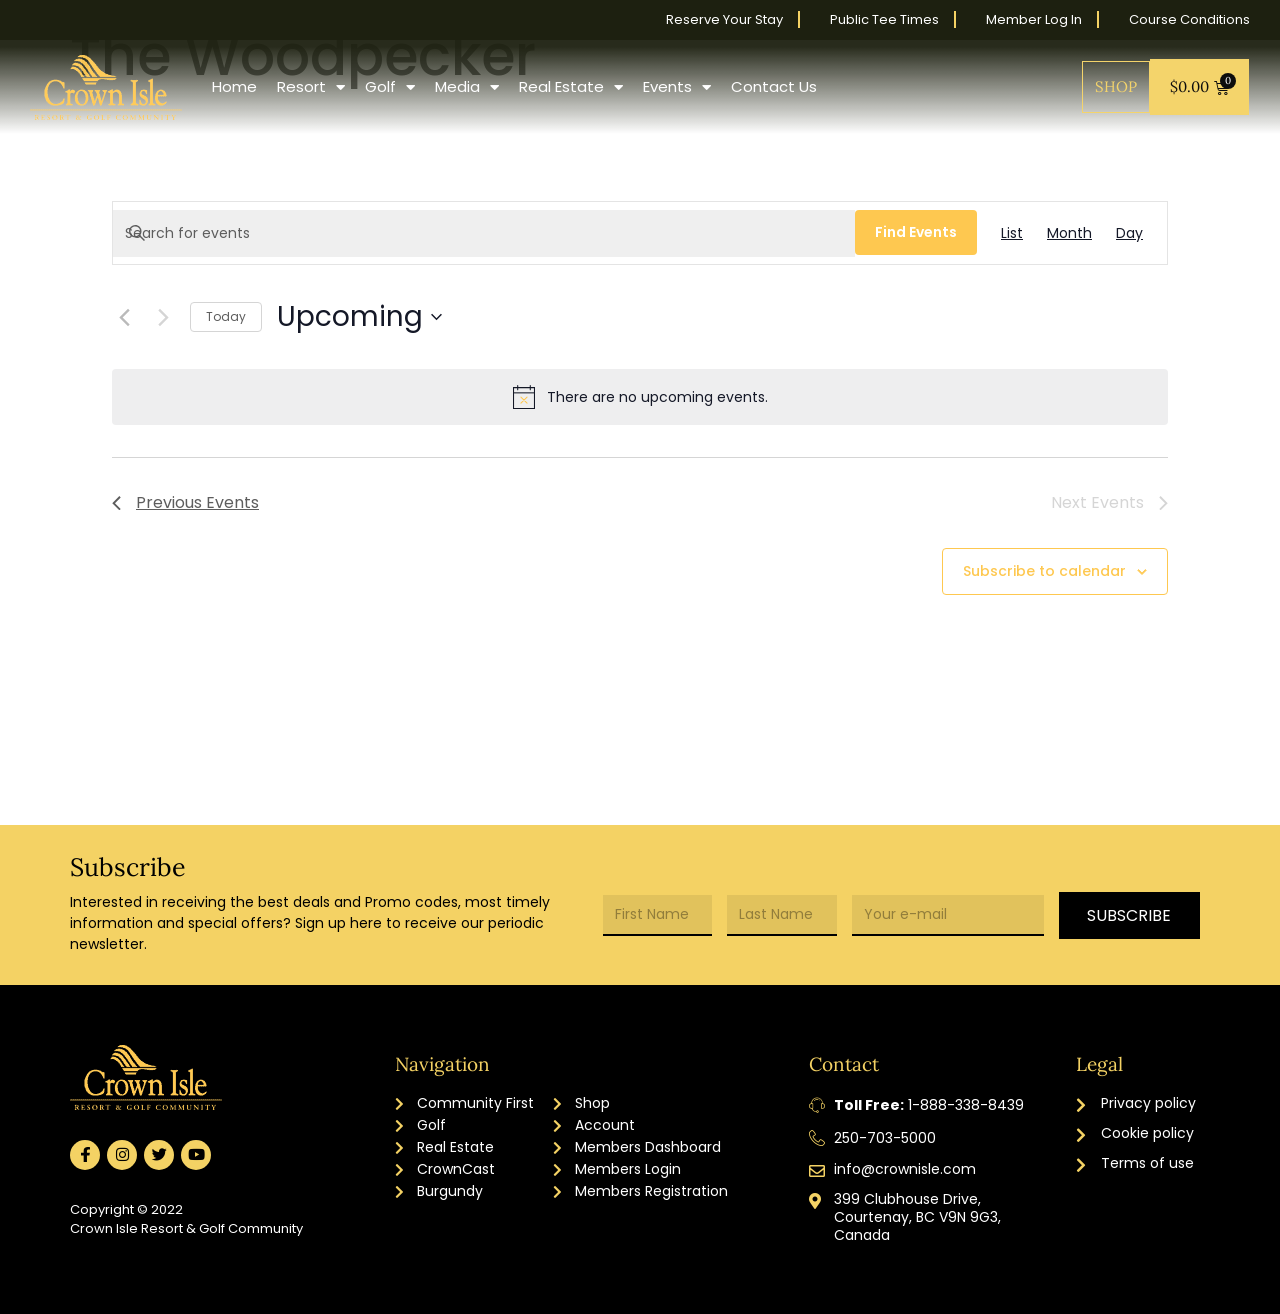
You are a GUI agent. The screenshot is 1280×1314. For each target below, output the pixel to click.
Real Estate (571, 87)
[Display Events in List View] (1012, 233)
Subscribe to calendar (1044, 571)
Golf (390, 87)
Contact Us (774, 86)
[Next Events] (163, 317)
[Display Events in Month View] (1069, 233)
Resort (311, 87)
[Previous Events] (124, 317)
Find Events (916, 232)
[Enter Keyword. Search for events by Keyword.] (484, 233)
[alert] (640, 397)
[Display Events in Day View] (1129, 233)
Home (234, 86)
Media (467, 87)
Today (226, 316)
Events (677, 87)
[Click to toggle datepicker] (359, 317)
